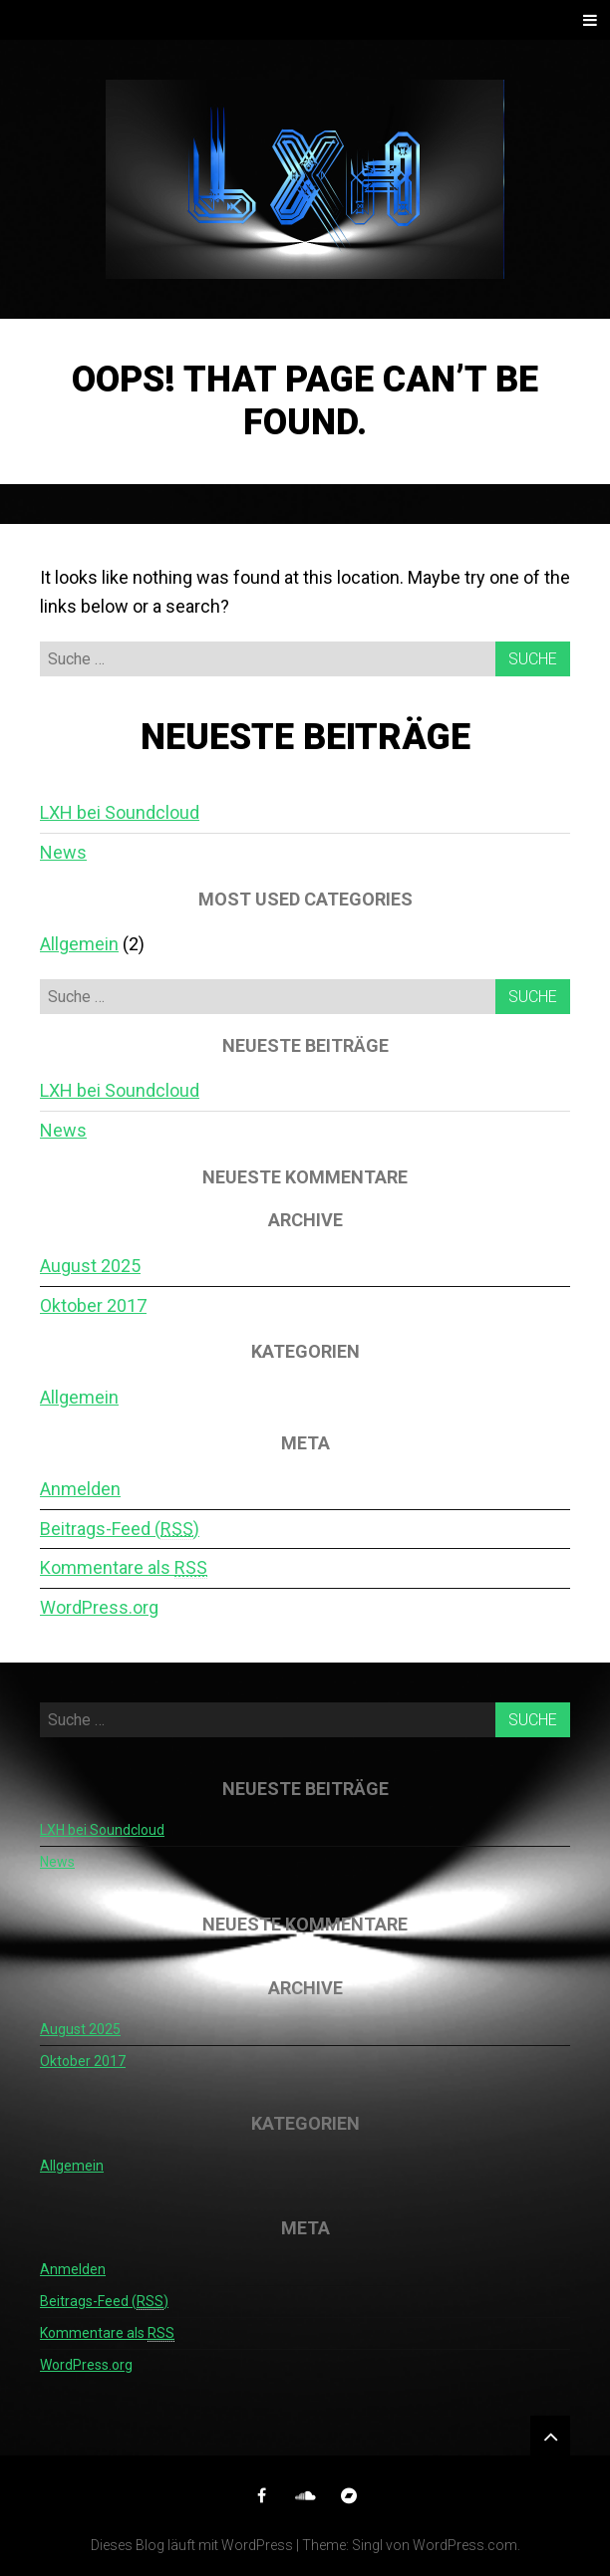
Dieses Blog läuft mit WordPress (192, 2545)
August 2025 (90, 1265)
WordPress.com (465, 2545)
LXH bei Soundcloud (119, 812)
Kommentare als (123, 1568)
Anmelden (80, 1488)
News (63, 852)
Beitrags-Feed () (119, 1529)
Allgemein (79, 943)
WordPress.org (99, 1607)
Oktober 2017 (93, 1305)
